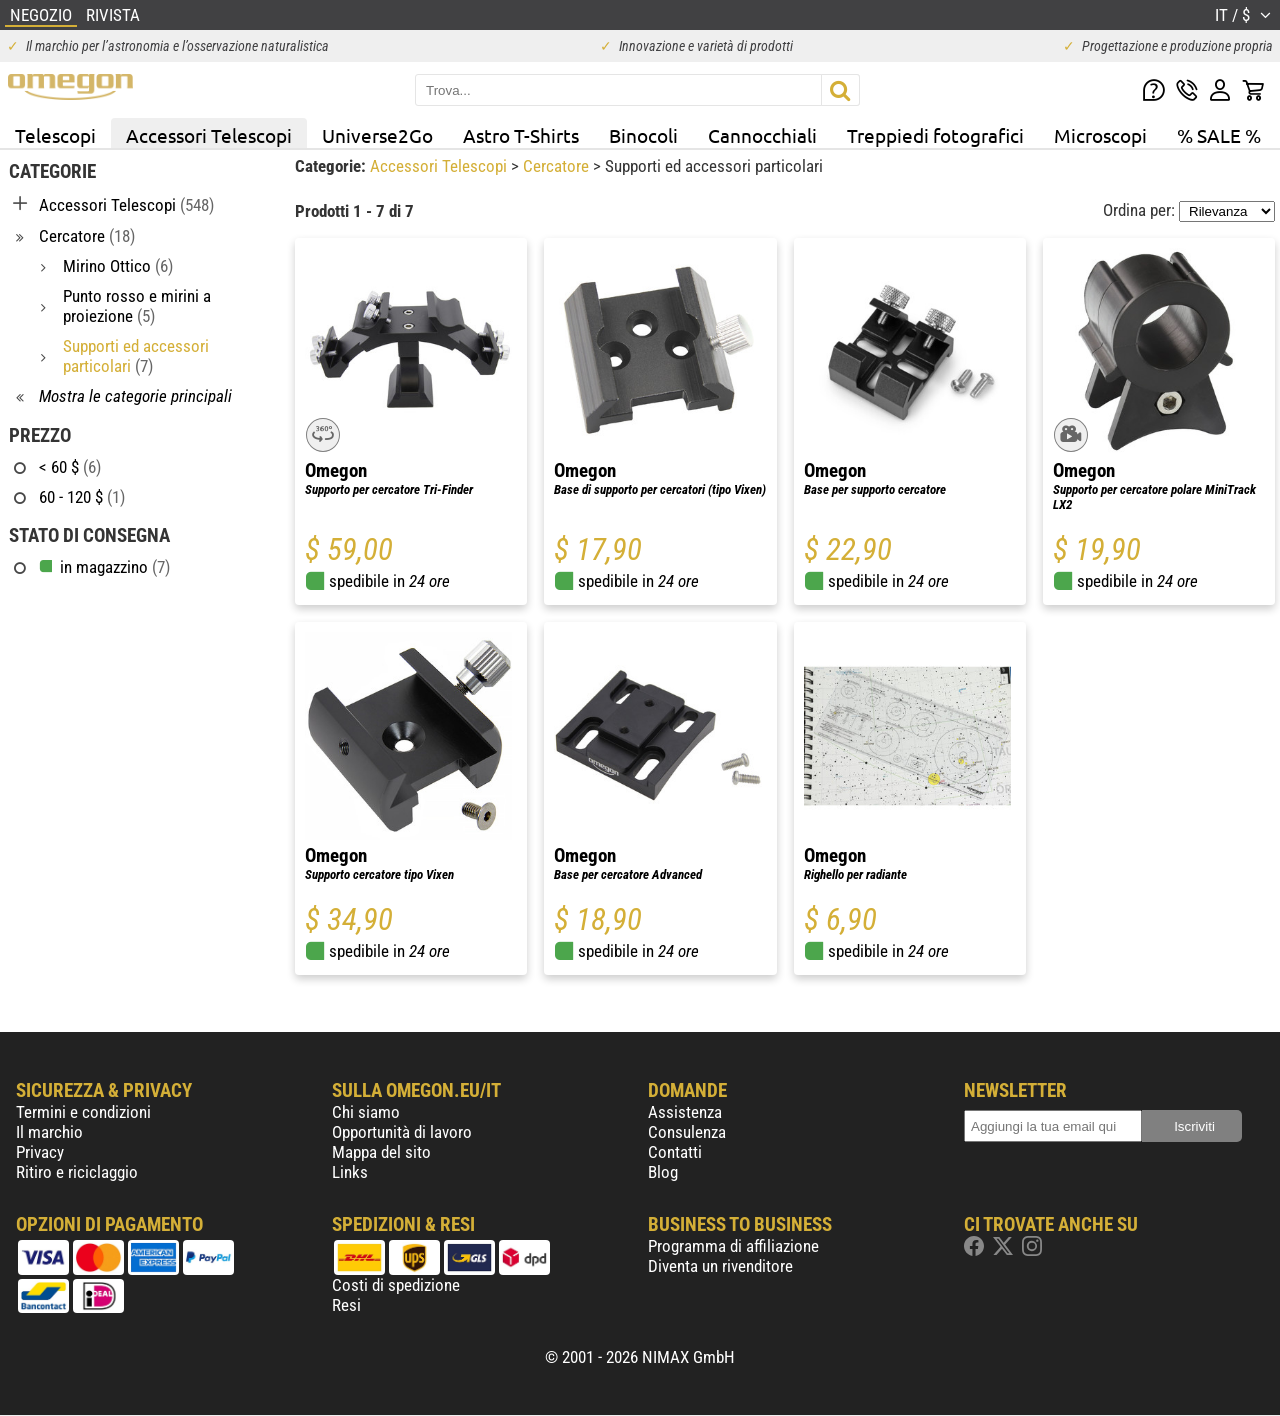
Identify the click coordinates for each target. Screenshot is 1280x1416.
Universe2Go (377, 135)
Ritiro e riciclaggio (77, 1172)
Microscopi (1100, 135)
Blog (663, 1172)
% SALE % (1219, 135)
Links (350, 1172)
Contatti (675, 1152)
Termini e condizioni (83, 1112)
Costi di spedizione (396, 1285)
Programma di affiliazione (733, 1246)
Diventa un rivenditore (720, 1266)
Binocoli (643, 135)
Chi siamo (366, 1112)
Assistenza (685, 1112)
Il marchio (49, 1132)
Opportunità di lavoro (402, 1132)
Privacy (40, 1152)
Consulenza (687, 1132)
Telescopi (55, 135)
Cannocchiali (762, 135)
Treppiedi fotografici (935, 135)
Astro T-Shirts (521, 135)
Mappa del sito (381, 1152)
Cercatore (558, 166)
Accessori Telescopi (209, 135)
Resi (346, 1305)
